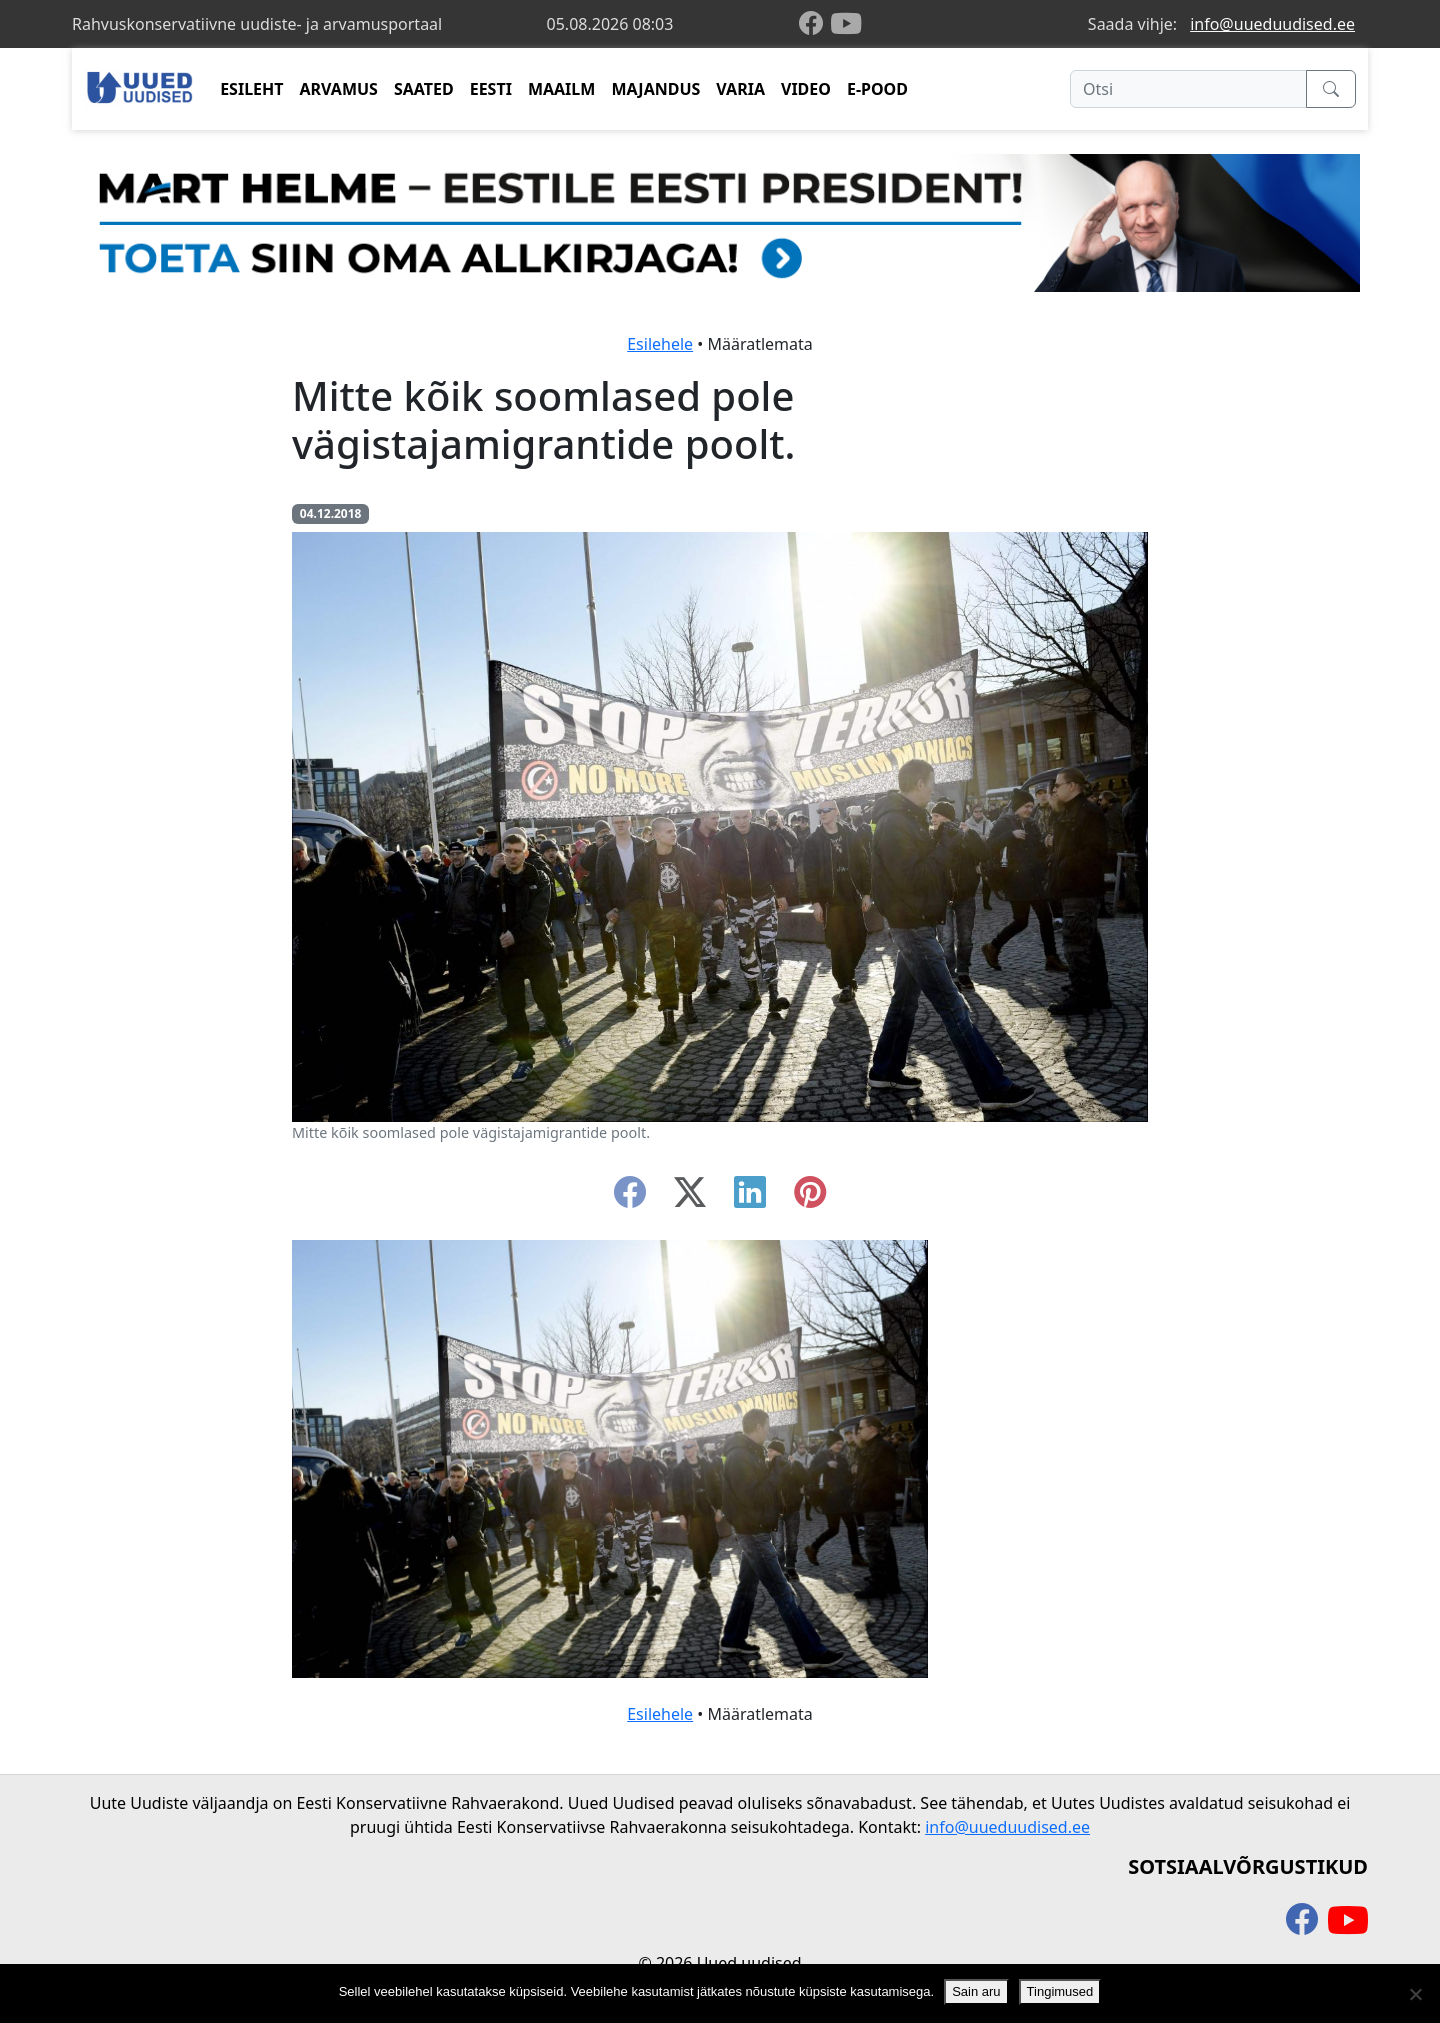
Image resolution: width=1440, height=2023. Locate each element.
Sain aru (976, 1991)
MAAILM (562, 89)
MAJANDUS (655, 89)
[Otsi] (1188, 89)
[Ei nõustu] (1415, 1994)
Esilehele (660, 344)
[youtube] (846, 24)
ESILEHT (251, 89)
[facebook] (815, 24)
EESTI (491, 89)
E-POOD (877, 89)
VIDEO (806, 89)
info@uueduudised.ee (1272, 24)
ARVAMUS (339, 89)
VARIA (740, 89)
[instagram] (810, 1198)
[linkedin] (750, 1198)
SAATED (424, 89)
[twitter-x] (690, 1198)
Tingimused (1060, 1991)
